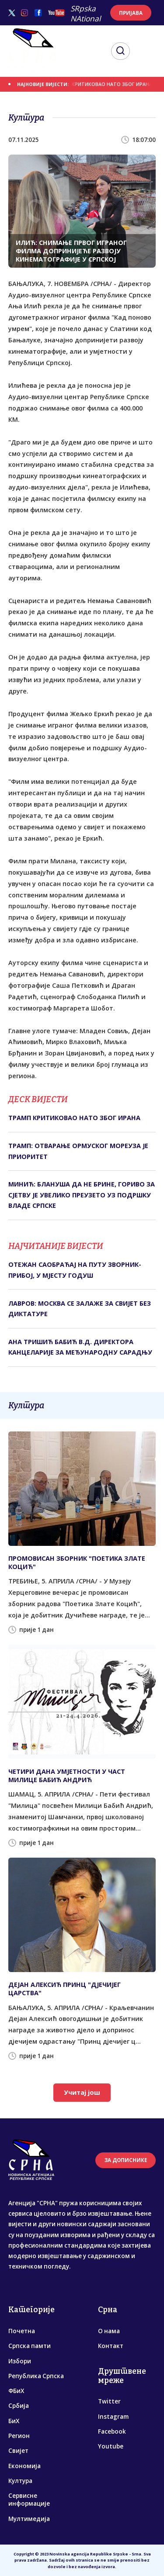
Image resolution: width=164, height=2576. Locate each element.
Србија (18, 2406)
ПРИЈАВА (131, 13)
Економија (24, 2466)
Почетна (21, 2331)
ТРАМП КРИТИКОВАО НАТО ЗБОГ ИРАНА (106, 84)
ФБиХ (16, 2391)
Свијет (18, 2451)
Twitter (109, 2401)
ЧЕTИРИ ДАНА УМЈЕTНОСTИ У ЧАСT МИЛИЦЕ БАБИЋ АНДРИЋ (66, 1775)
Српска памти (29, 2346)
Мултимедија (29, 2519)
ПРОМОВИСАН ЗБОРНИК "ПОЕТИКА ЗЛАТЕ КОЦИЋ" (76, 1562)
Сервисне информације (29, 2499)
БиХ (13, 2421)
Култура (20, 2481)
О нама (109, 2331)
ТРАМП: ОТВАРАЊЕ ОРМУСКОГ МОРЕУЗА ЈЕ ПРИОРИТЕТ (78, 1150)
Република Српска (36, 2376)
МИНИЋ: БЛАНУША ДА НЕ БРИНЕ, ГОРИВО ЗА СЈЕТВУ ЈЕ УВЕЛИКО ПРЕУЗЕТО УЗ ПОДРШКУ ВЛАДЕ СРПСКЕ (81, 1195)
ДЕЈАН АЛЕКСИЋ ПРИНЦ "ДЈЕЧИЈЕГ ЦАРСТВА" (64, 1988)
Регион (19, 2436)
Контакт (110, 2346)
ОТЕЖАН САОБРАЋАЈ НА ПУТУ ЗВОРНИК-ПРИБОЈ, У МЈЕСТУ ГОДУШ (74, 1269)
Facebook (112, 2431)
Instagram (113, 2417)
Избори (19, 2361)
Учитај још (82, 2092)
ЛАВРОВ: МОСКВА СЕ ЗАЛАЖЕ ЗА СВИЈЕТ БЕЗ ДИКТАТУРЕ (79, 1308)
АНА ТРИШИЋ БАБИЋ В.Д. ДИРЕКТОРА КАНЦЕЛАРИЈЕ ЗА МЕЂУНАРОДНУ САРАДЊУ (80, 1347)
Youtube (110, 2446)
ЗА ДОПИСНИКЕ (126, 2160)
